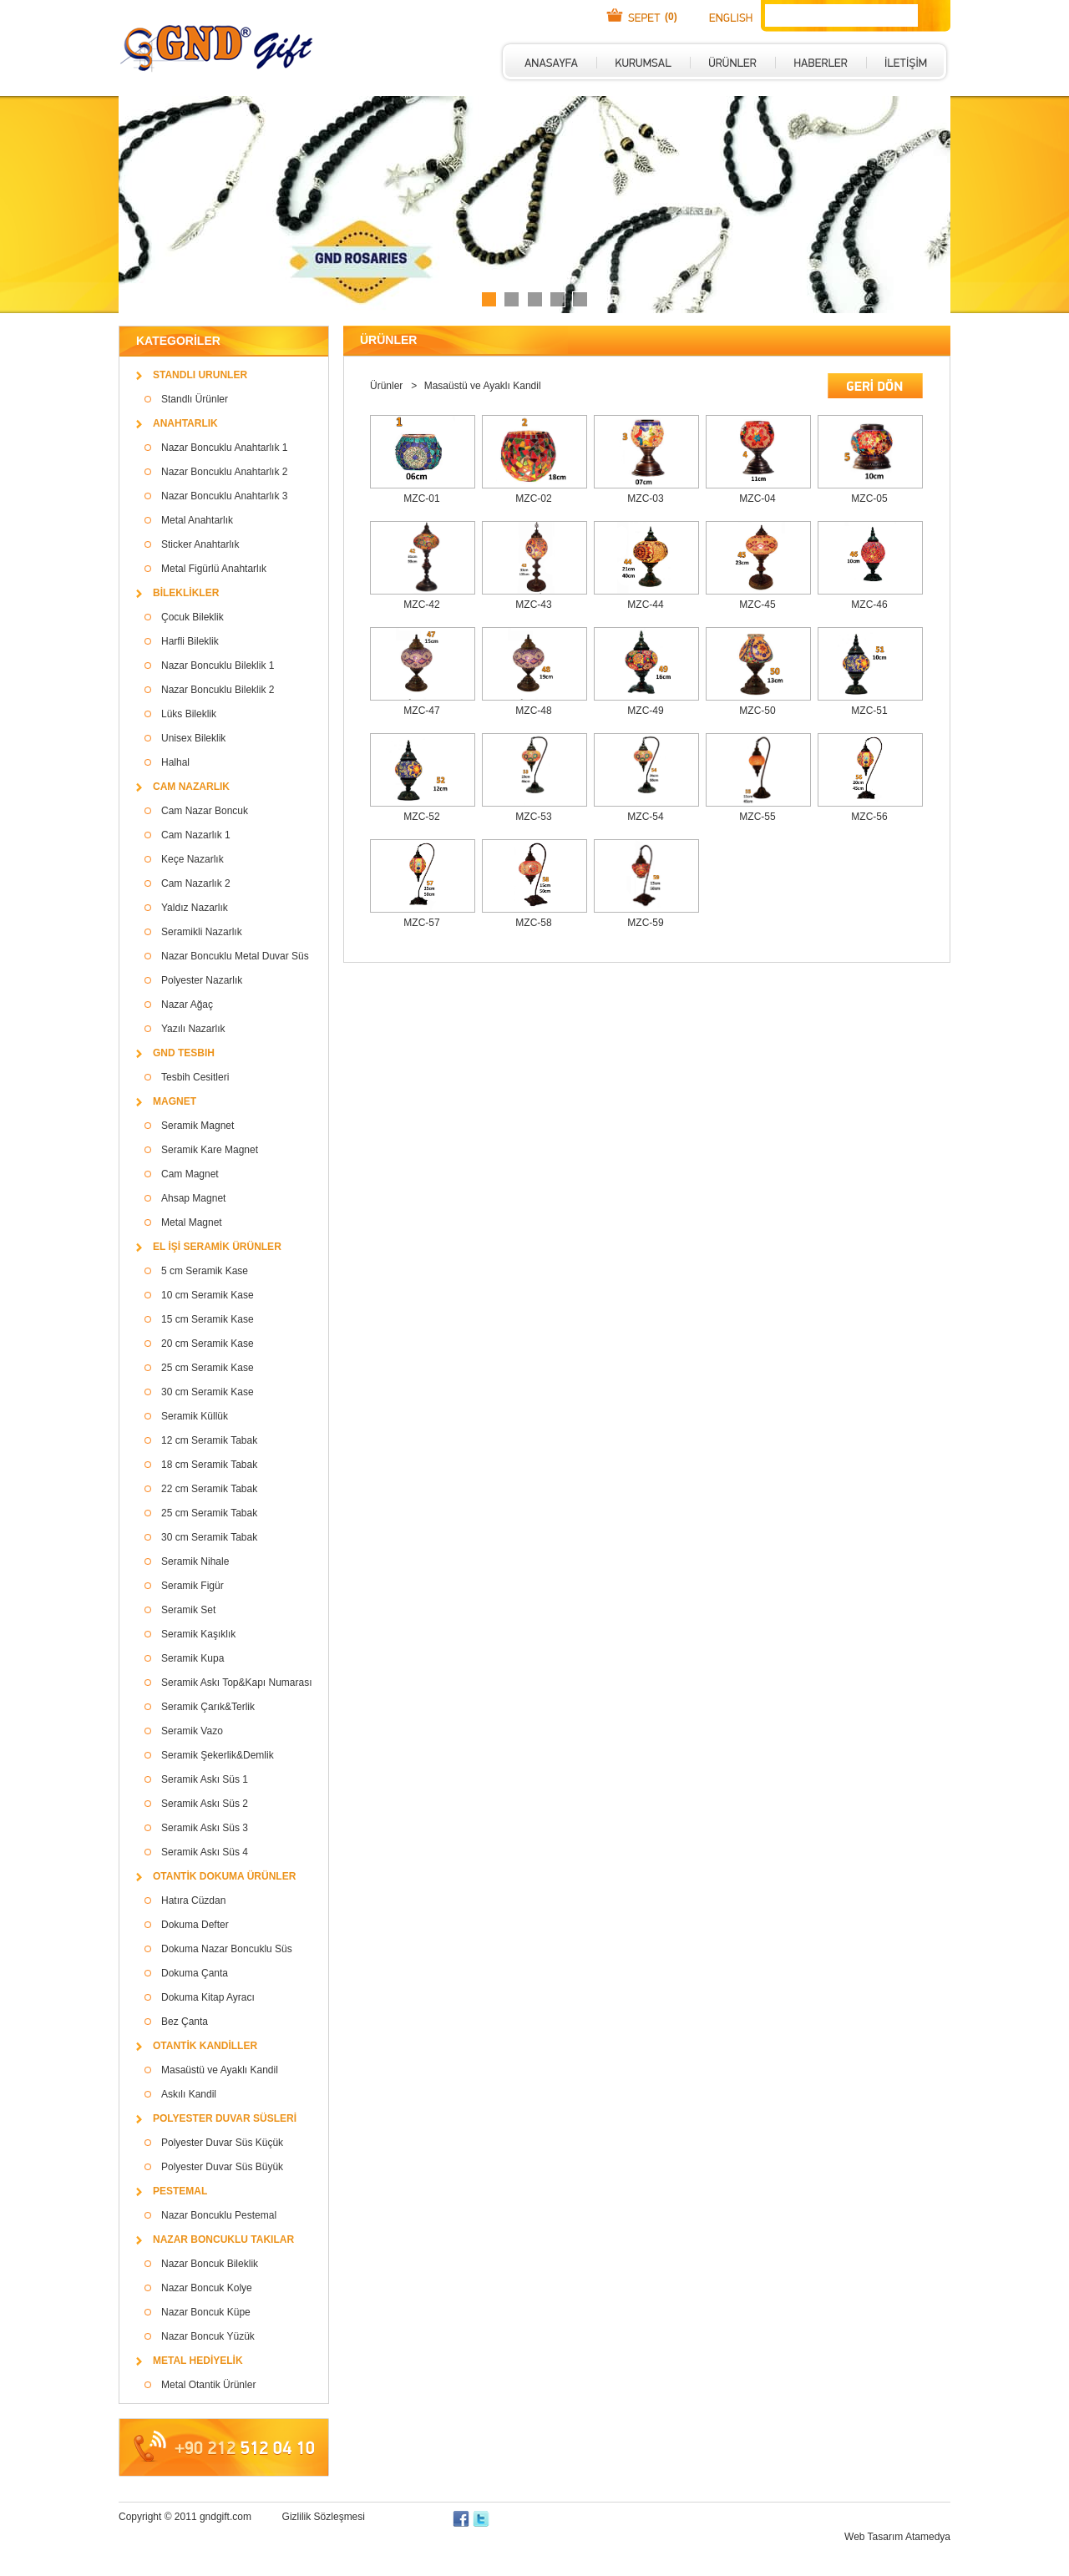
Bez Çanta (184, 2021)
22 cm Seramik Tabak (209, 1489)
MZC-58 (533, 923)
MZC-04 (757, 498)
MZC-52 (421, 816)
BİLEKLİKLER (186, 593)
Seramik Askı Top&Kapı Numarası (236, 1682)
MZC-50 (757, 710)
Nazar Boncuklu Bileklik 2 (217, 690)
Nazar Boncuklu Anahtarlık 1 (224, 447)
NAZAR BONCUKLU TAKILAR (223, 2239)
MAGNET (174, 1101)
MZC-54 (645, 816)
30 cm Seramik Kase (207, 1392)
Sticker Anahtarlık (200, 544)
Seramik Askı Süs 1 (204, 1779)
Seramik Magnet (197, 1125)
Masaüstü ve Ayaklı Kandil (219, 2070)
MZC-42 (421, 604)
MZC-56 (869, 816)
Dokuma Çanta (194, 1973)
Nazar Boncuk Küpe (206, 2312)
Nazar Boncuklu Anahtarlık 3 (224, 496)
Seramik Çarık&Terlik (208, 1707)
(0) (671, 17)
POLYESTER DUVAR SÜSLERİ (224, 2118)
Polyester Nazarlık (201, 980)
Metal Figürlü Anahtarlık (213, 568)
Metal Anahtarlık (197, 520)
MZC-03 (645, 498)
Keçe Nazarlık (192, 859)
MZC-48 (533, 710)
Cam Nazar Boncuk (204, 811)
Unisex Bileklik (193, 738)
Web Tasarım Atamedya (897, 2537)
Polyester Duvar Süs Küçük (222, 2142)
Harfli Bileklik (190, 641)
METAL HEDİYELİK (198, 2360)
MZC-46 (869, 604)
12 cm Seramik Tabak (209, 1440)
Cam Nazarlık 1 (196, 835)
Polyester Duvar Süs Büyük (222, 2167)
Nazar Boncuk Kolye (206, 2288)
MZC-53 (533, 816)
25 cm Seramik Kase (207, 1368)
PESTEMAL (180, 2191)
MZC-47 (421, 710)
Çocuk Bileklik (192, 617)
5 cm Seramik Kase (204, 1271)
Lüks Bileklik (188, 714)
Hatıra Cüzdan (193, 1900)
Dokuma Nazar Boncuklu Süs (226, 1949)
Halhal (175, 762)
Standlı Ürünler (194, 399)
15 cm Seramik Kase (207, 1319)
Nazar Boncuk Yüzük (208, 2336)
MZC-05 (869, 498)
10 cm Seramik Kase (207, 1295)
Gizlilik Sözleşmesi (323, 2517)
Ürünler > (395, 386)
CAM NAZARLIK (191, 786)
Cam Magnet (190, 1174)
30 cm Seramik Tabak (209, 1537)
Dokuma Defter (195, 1925)
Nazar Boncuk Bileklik (209, 2264)
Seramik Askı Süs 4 (204, 1852)
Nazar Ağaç (187, 1004)
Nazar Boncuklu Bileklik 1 (217, 665)
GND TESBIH (184, 1053)
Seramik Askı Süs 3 (204, 1828)
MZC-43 (533, 604)
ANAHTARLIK (185, 423)
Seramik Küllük (194, 1416)
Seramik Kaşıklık (198, 1634)
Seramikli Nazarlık (201, 932)
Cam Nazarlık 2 (196, 883)
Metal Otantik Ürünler (208, 2385)
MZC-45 (757, 604)
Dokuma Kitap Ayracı (208, 1997)
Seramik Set (188, 1610)
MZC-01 (421, 498)
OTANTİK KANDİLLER (205, 2046)
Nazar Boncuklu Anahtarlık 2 (224, 472)
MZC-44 (645, 604)
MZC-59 (645, 923)
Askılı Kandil (188, 2094)
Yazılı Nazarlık (193, 1029)
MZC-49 (645, 710)
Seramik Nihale (195, 1561)
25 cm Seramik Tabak (209, 1513)
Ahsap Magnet (193, 1198)
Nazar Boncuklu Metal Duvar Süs (235, 956)
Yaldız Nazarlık (194, 907)
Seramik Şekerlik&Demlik (217, 1755)
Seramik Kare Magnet (209, 1150)
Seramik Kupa (192, 1658)
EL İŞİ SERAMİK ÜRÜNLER (217, 1247)
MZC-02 (533, 498)
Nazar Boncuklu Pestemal (218, 2215)
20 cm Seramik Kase (207, 1343)
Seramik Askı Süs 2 (204, 1803)
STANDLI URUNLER (200, 375)
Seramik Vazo (192, 1731)
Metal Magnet (191, 1222)
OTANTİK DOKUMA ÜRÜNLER (224, 1876)
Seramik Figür (192, 1586)
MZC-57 (421, 923)
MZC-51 (869, 710)
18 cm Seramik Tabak (209, 1464)
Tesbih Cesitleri (195, 1077)
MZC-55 (757, 816)
